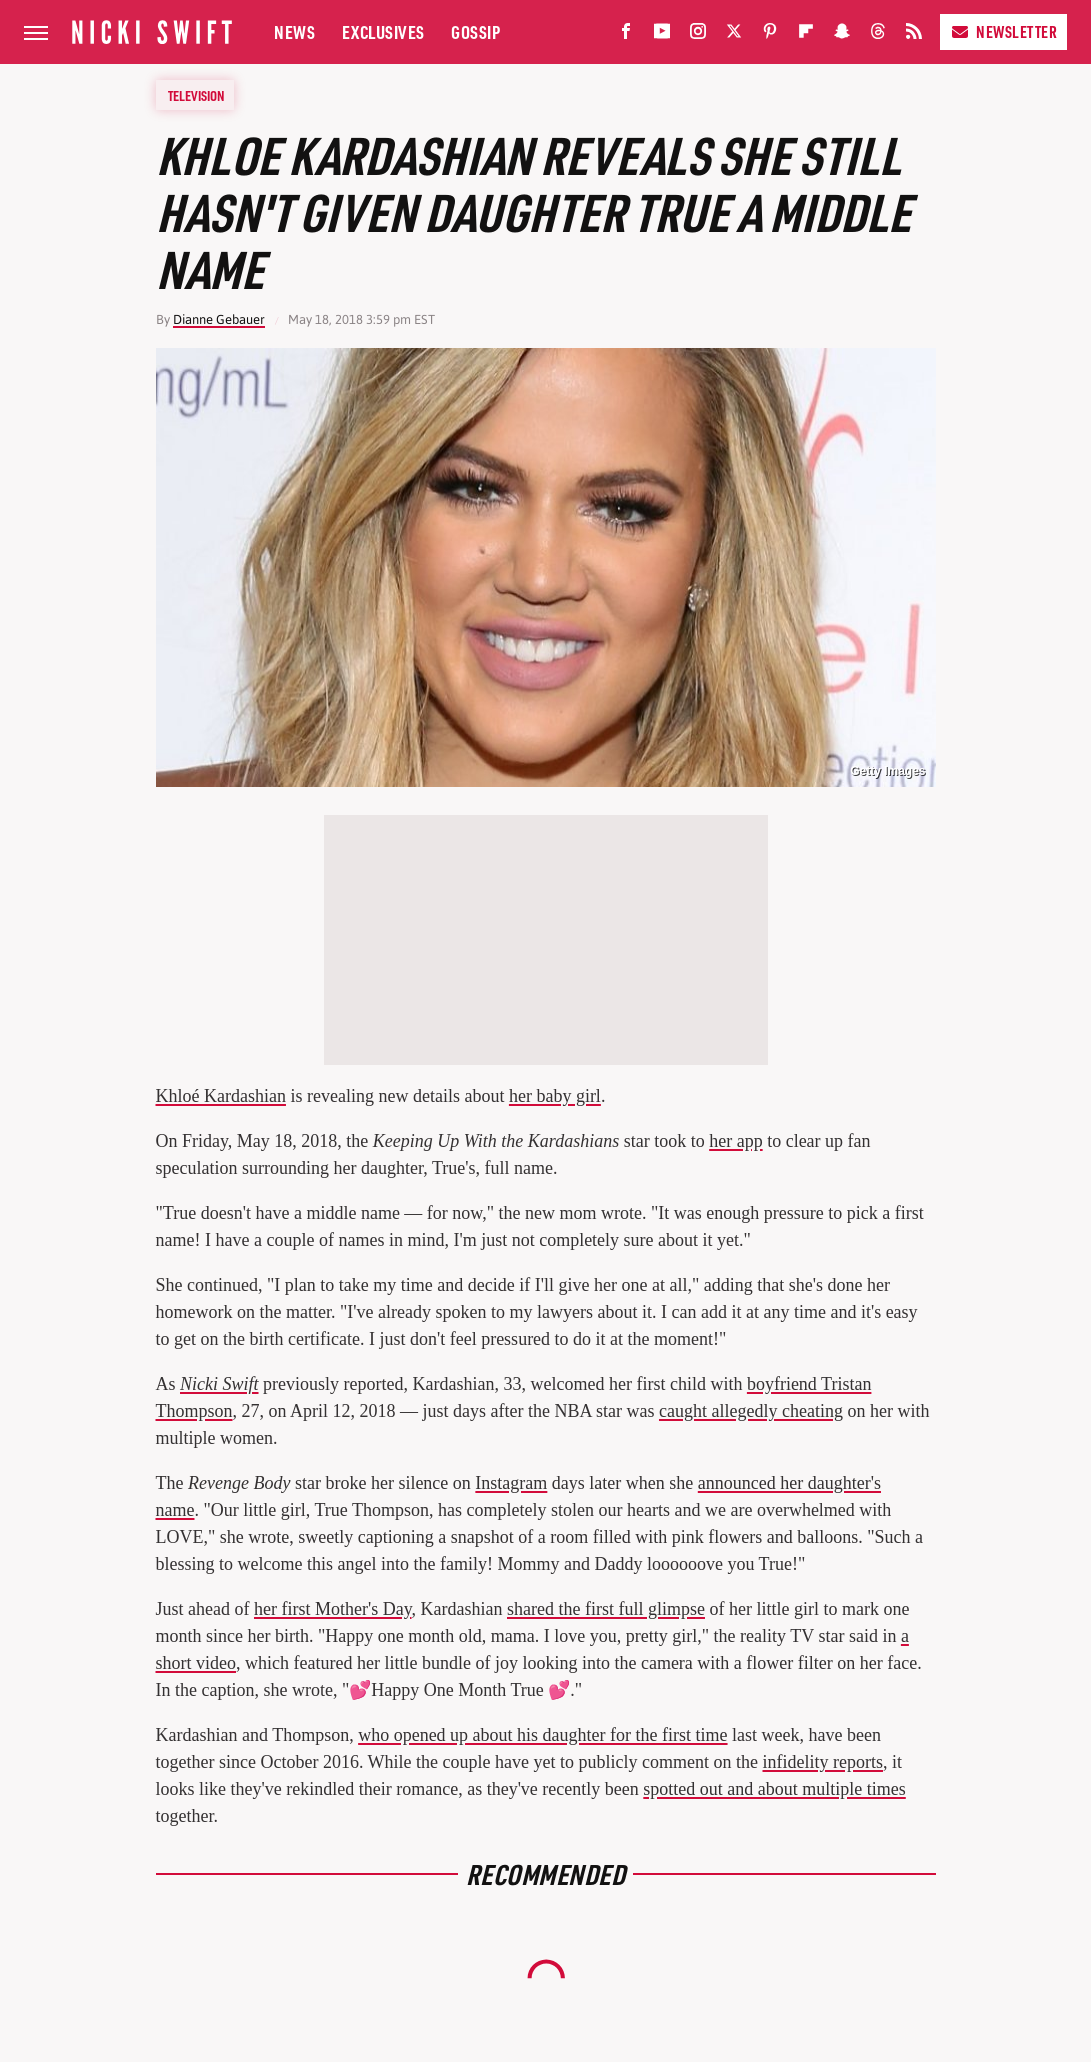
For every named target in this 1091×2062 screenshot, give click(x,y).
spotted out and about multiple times (774, 1789)
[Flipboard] (806, 35)
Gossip (475, 31)
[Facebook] (626, 35)
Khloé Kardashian (221, 1096)
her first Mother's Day (333, 1609)
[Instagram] (698, 35)
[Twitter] (734, 35)
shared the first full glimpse (606, 1609)
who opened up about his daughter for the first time (542, 1735)
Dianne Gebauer (219, 319)
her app (735, 1141)
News (294, 31)
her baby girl (555, 1096)
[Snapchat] (842, 35)
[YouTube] (662, 35)
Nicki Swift (219, 1384)
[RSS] (914, 35)
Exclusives (383, 31)
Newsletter (1003, 31)
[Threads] (878, 35)
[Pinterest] (770, 35)
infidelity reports (823, 1762)
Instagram (511, 1483)
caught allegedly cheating (751, 1411)
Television (196, 95)
